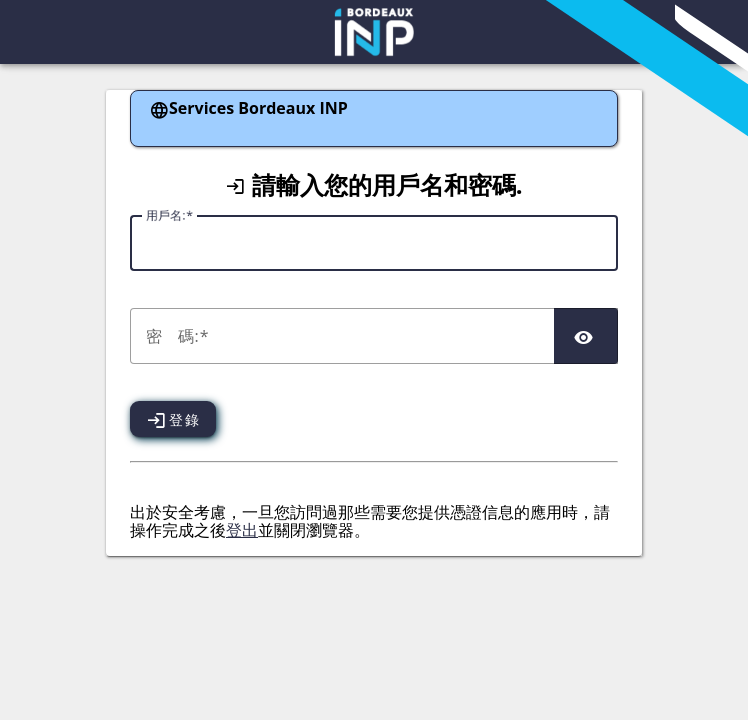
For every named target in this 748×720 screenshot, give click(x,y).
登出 (242, 530)
